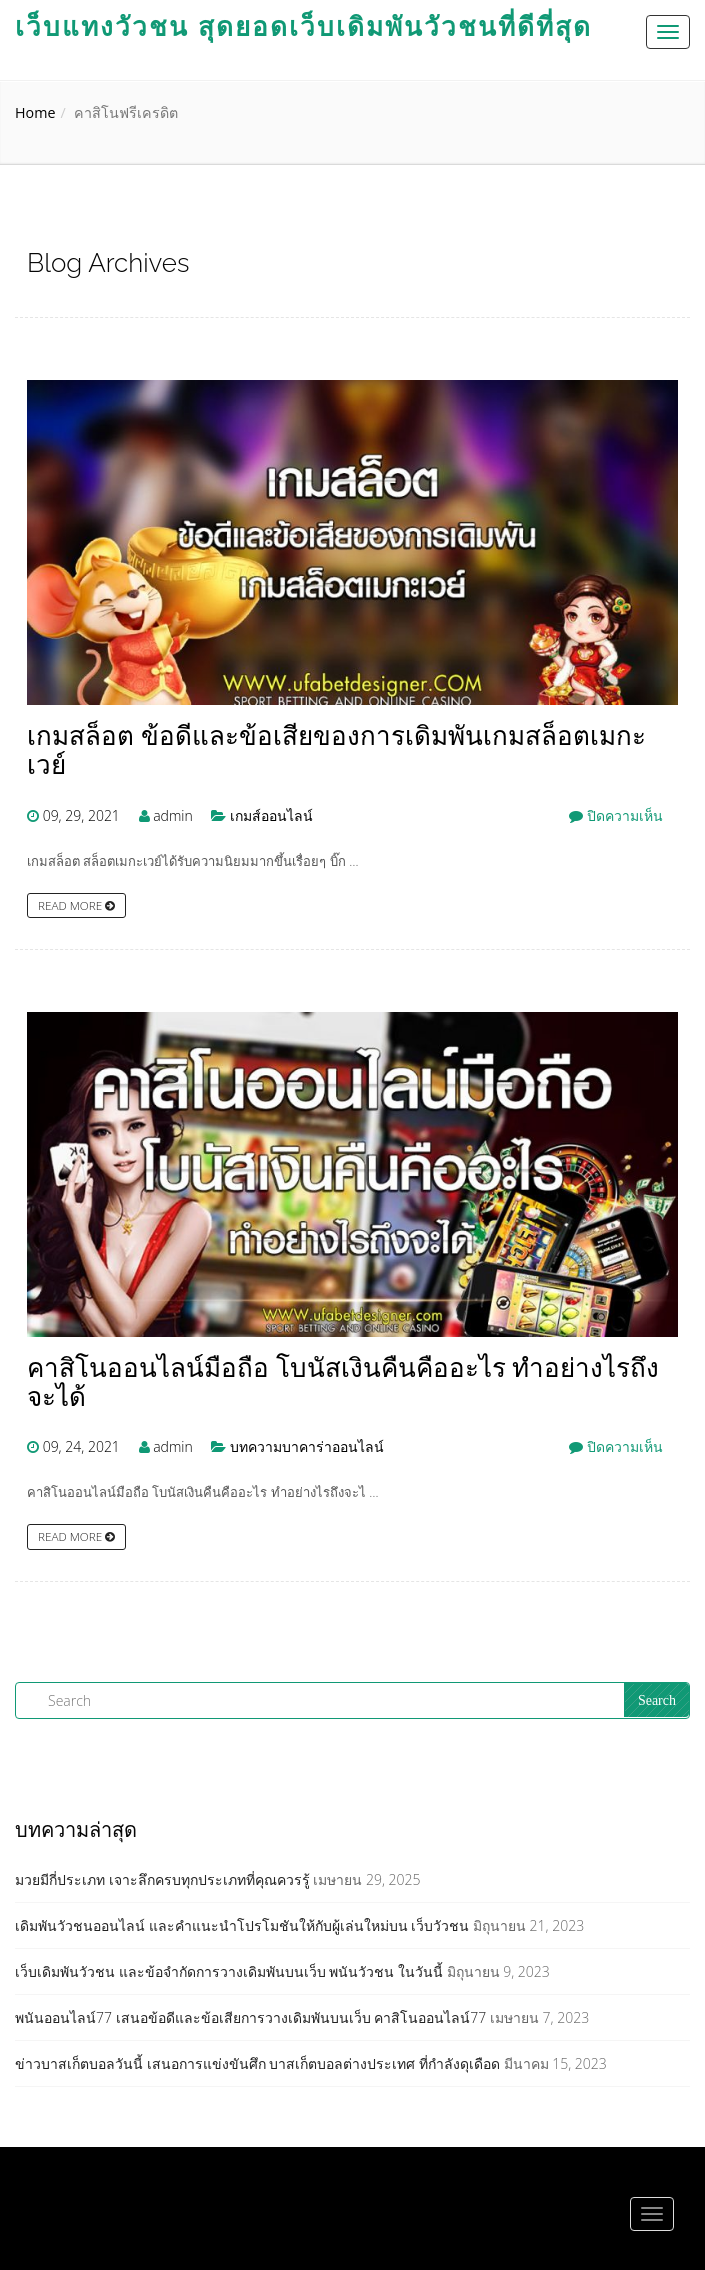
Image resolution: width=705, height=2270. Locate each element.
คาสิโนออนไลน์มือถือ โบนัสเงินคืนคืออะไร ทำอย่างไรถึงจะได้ (343, 1382)
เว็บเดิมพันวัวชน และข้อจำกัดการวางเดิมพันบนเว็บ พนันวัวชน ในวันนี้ (229, 1971)
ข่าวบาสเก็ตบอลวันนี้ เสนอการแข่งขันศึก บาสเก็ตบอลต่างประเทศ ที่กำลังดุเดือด (257, 2063)
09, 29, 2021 (81, 815)
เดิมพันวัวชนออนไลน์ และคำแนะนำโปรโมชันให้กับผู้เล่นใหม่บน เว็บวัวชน (242, 1925)
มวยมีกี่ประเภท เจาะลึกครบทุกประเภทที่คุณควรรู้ (162, 1879)
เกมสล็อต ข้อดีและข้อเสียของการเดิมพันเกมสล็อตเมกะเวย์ (336, 750)
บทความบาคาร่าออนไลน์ (307, 1446)
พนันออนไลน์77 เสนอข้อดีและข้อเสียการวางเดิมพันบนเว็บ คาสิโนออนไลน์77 (250, 2017)
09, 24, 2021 (81, 1446)
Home (35, 112)
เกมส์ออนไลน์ (271, 815)
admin (173, 815)
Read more (76, 905)
